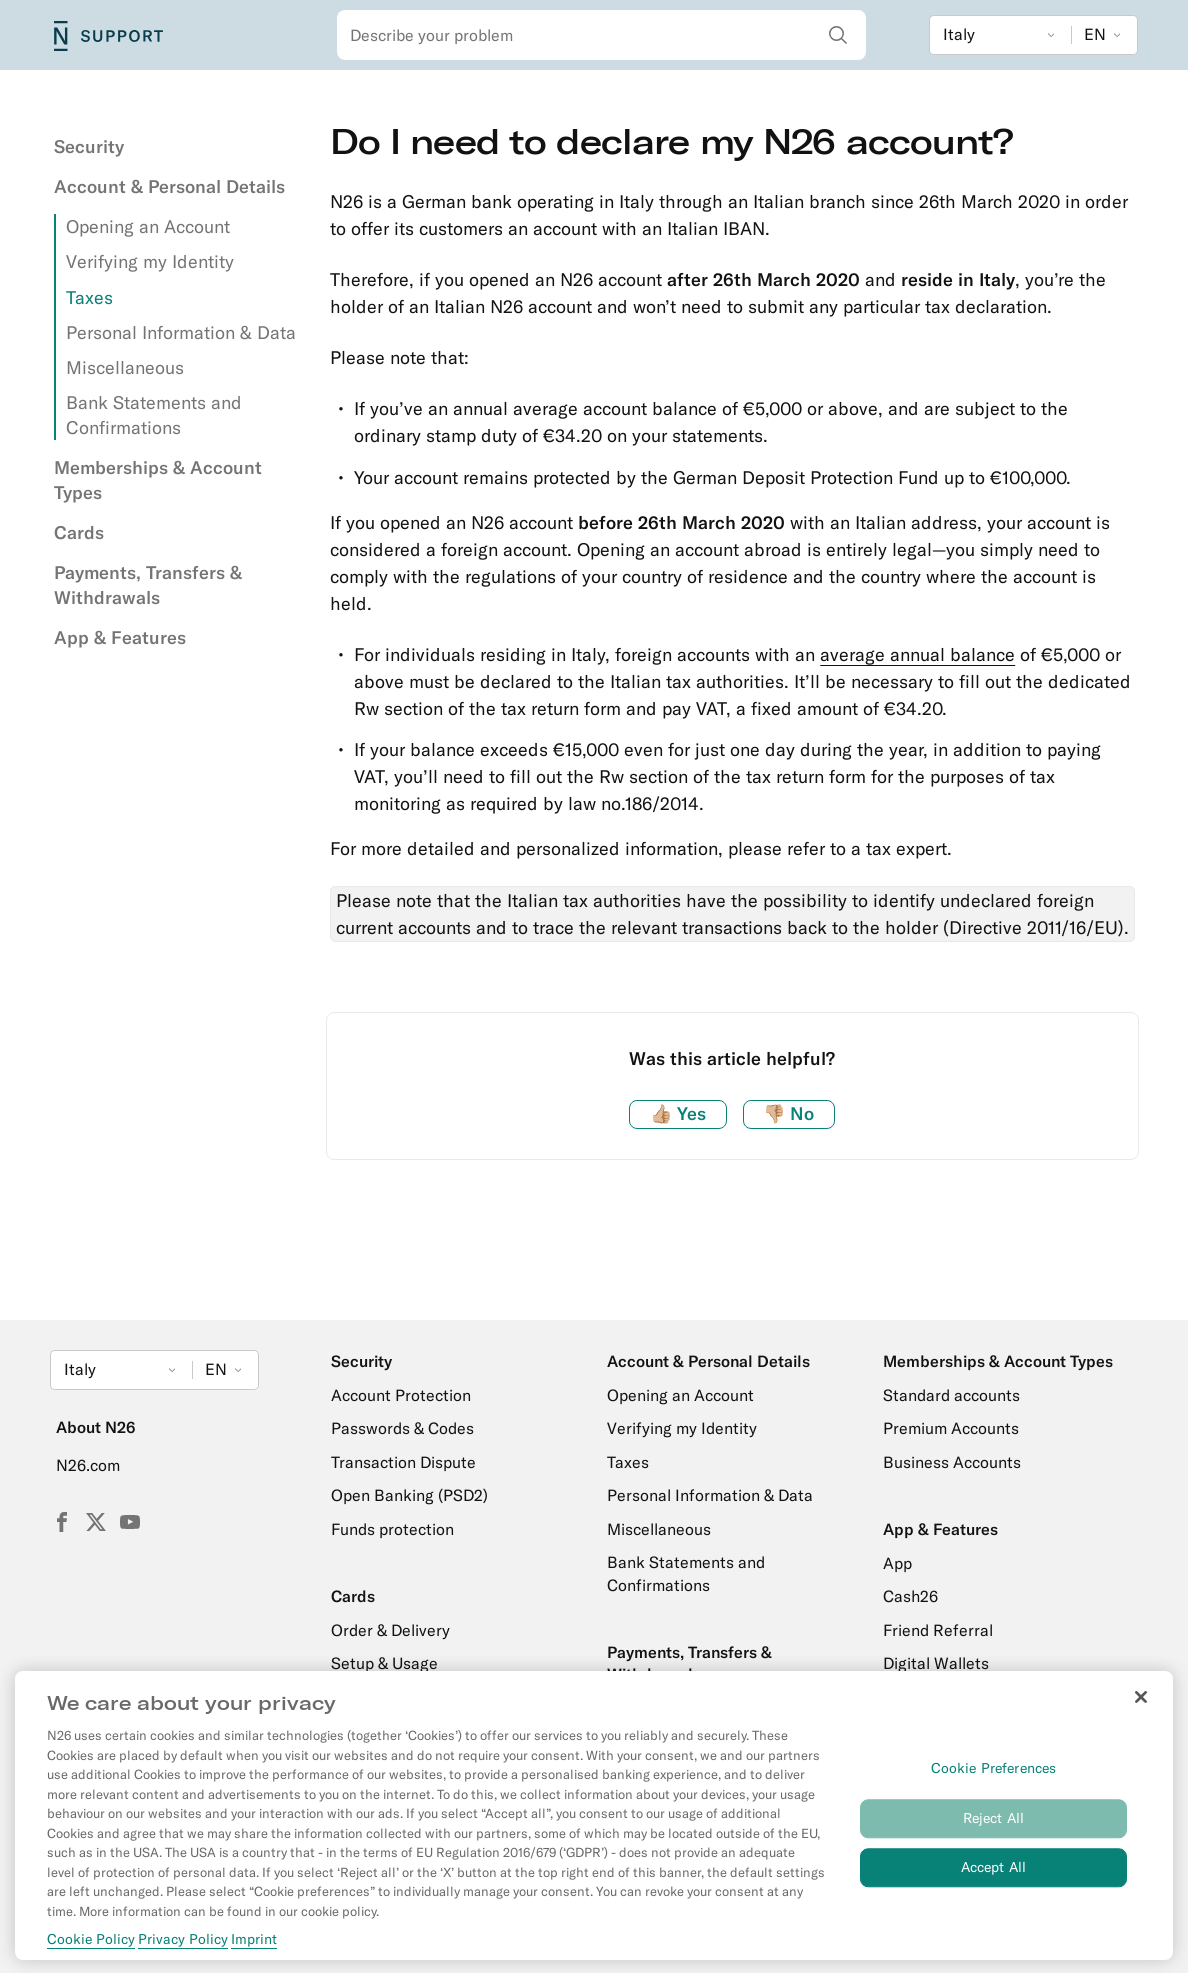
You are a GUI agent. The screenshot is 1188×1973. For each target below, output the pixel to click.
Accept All (993, 1876)
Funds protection (392, 1529)
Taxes (89, 297)
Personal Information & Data (181, 332)
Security (89, 146)
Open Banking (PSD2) (409, 1495)
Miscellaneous (125, 367)
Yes (678, 1113)
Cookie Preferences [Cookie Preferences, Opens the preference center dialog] (994, 1777)
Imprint (254, 1947)
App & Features (120, 637)
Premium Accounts (951, 1428)
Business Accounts (952, 1462)
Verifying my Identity (150, 261)
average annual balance (917, 654)
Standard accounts (951, 1395)
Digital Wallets (936, 1663)
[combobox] (602, 35)
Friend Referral (938, 1630)
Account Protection (401, 1395)
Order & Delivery (390, 1630)
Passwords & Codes (402, 1428)
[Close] (1141, 1706)
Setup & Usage (384, 1663)
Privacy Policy (183, 1947)
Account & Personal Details (169, 186)
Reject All (993, 1827)
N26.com (88, 1465)
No (788, 1113)
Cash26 (910, 1596)
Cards (79, 532)
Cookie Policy (91, 1947)
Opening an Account (148, 226)
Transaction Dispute (403, 1462)
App (897, 1563)
